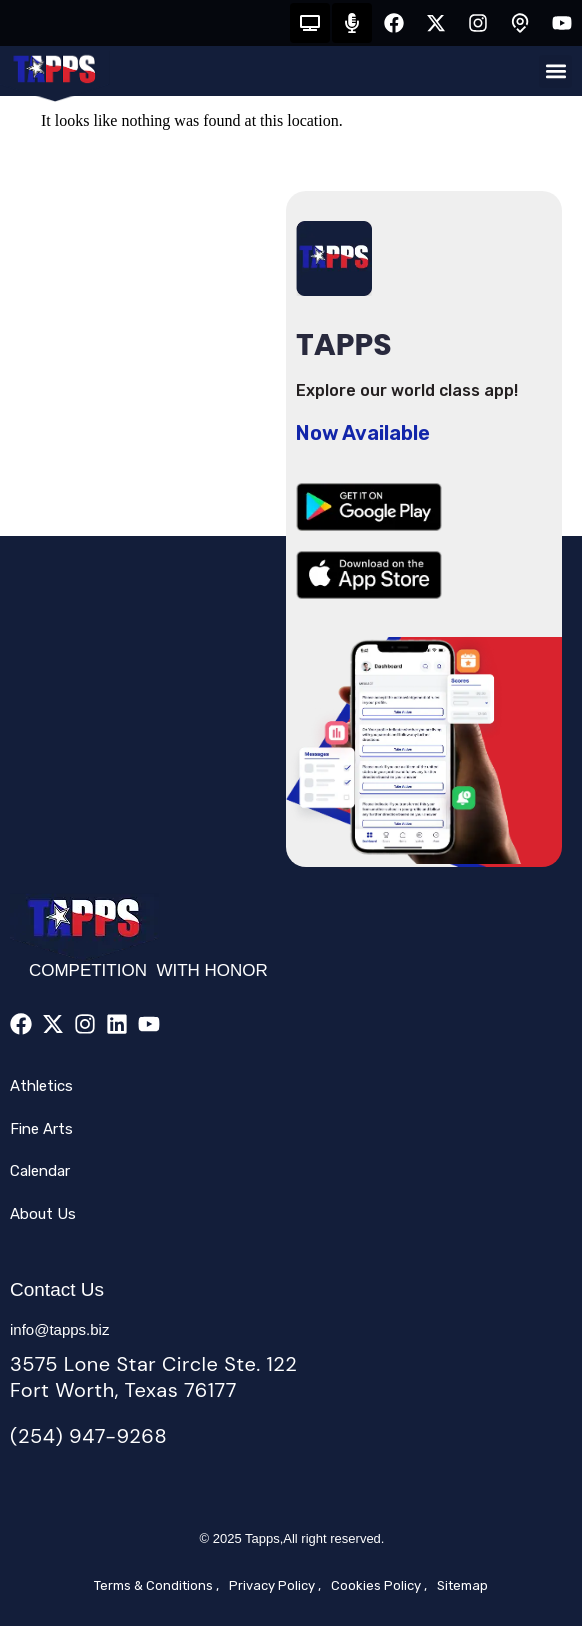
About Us (43, 1214)
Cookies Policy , (379, 1585)
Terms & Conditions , (156, 1585)
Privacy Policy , (275, 1585)
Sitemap (462, 1585)
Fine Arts (41, 1129)
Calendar (40, 1171)
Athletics (41, 1086)
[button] (555, 71)
